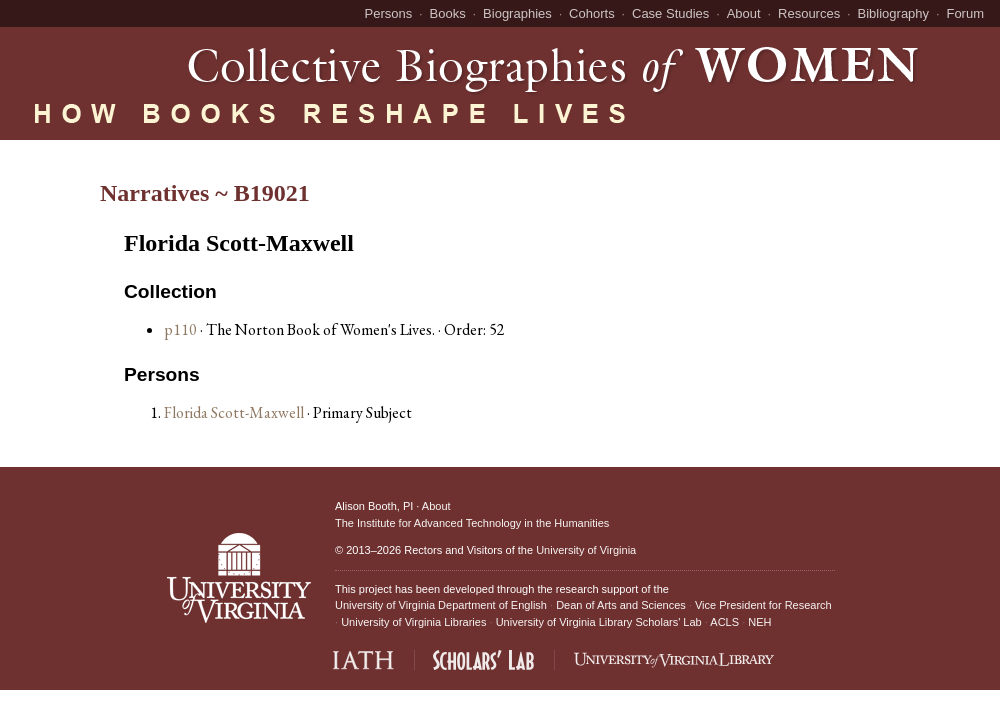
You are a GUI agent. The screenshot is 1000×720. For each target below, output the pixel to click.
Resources (809, 13)
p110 (180, 329)
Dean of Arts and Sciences (621, 605)
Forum (965, 13)
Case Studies (670, 13)
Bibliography (894, 13)
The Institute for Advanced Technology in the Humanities (472, 523)
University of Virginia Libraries (413, 622)
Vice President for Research (763, 605)
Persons (389, 13)
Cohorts (592, 13)
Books (448, 13)
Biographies (517, 13)
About (744, 13)
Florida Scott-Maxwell (235, 412)
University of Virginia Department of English (441, 605)
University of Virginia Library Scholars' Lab (599, 622)
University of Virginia (586, 550)
